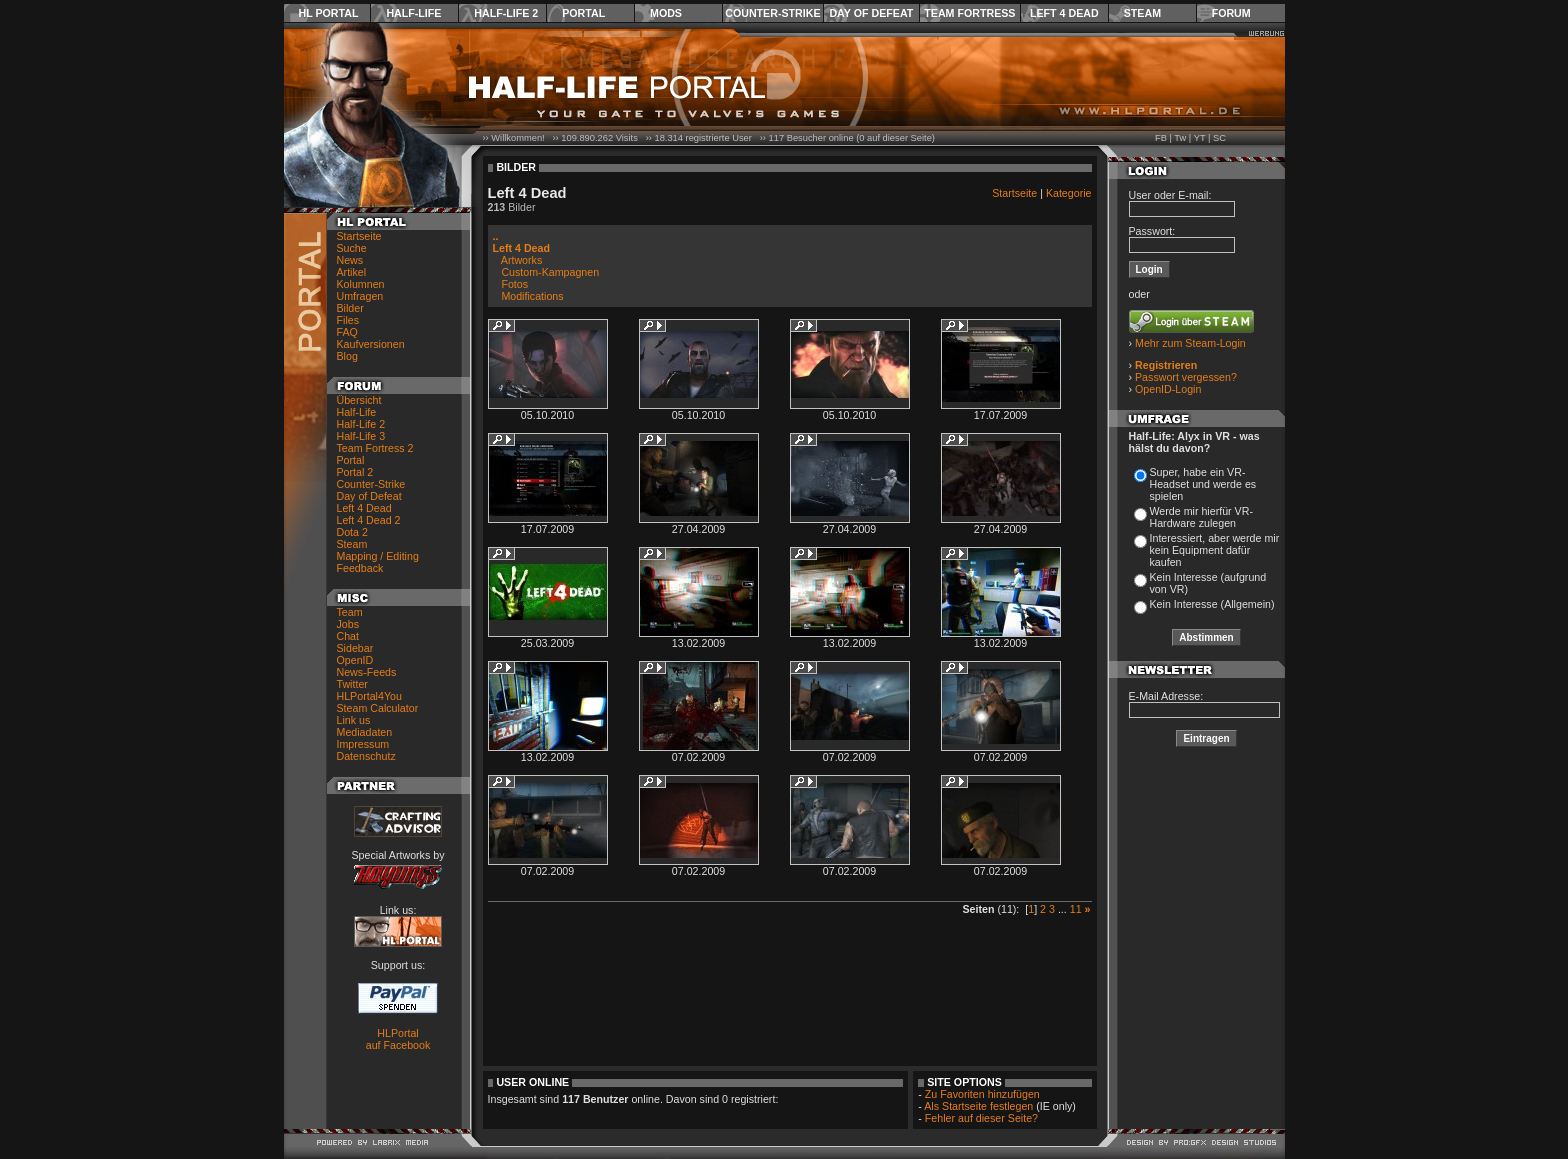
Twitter (352, 684)
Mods (666, 13)
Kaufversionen (371, 344)
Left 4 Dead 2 (369, 520)
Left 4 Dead (1064, 13)
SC (1219, 138)
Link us (354, 720)
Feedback (360, 568)
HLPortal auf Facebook (398, 1039)
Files (348, 320)
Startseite (359, 236)
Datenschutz (366, 756)
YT (1200, 138)
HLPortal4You (369, 696)
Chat (348, 636)
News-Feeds (367, 672)
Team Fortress (969, 13)
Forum (1231, 13)
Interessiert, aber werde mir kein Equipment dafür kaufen (1215, 550)
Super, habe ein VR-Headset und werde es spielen (1203, 484)
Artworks (521, 260)
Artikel (352, 272)
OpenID (355, 660)
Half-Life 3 (361, 436)
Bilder (350, 308)
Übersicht (359, 400)
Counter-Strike (772, 13)
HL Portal (329, 13)
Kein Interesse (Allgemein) (1212, 604)
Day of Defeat (871, 13)
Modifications (532, 296)
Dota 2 (352, 532)
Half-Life (413, 13)
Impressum (363, 744)
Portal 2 (355, 472)
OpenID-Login (1168, 389)
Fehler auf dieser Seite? (981, 1118)
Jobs (348, 624)
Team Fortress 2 (375, 448)
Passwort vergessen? (1186, 377)
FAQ (347, 332)
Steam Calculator (378, 708)
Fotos (514, 284)
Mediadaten (365, 732)
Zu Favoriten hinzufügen (982, 1094)
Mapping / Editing (378, 556)
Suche (352, 248)
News (350, 260)
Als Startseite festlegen (978, 1106)
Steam (1142, 13)
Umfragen (360, 296)
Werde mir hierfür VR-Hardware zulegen (1201, 517)
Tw (1180, 138)
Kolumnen (361, 284)
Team (350, 612)
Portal (583, 13)
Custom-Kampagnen (550, 272)
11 (1076, 909)
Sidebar (355, 648)
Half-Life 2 (506, 13)
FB (1161, 138)
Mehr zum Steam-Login (1190, 343)
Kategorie (1069, 193)
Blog (347, 356)
